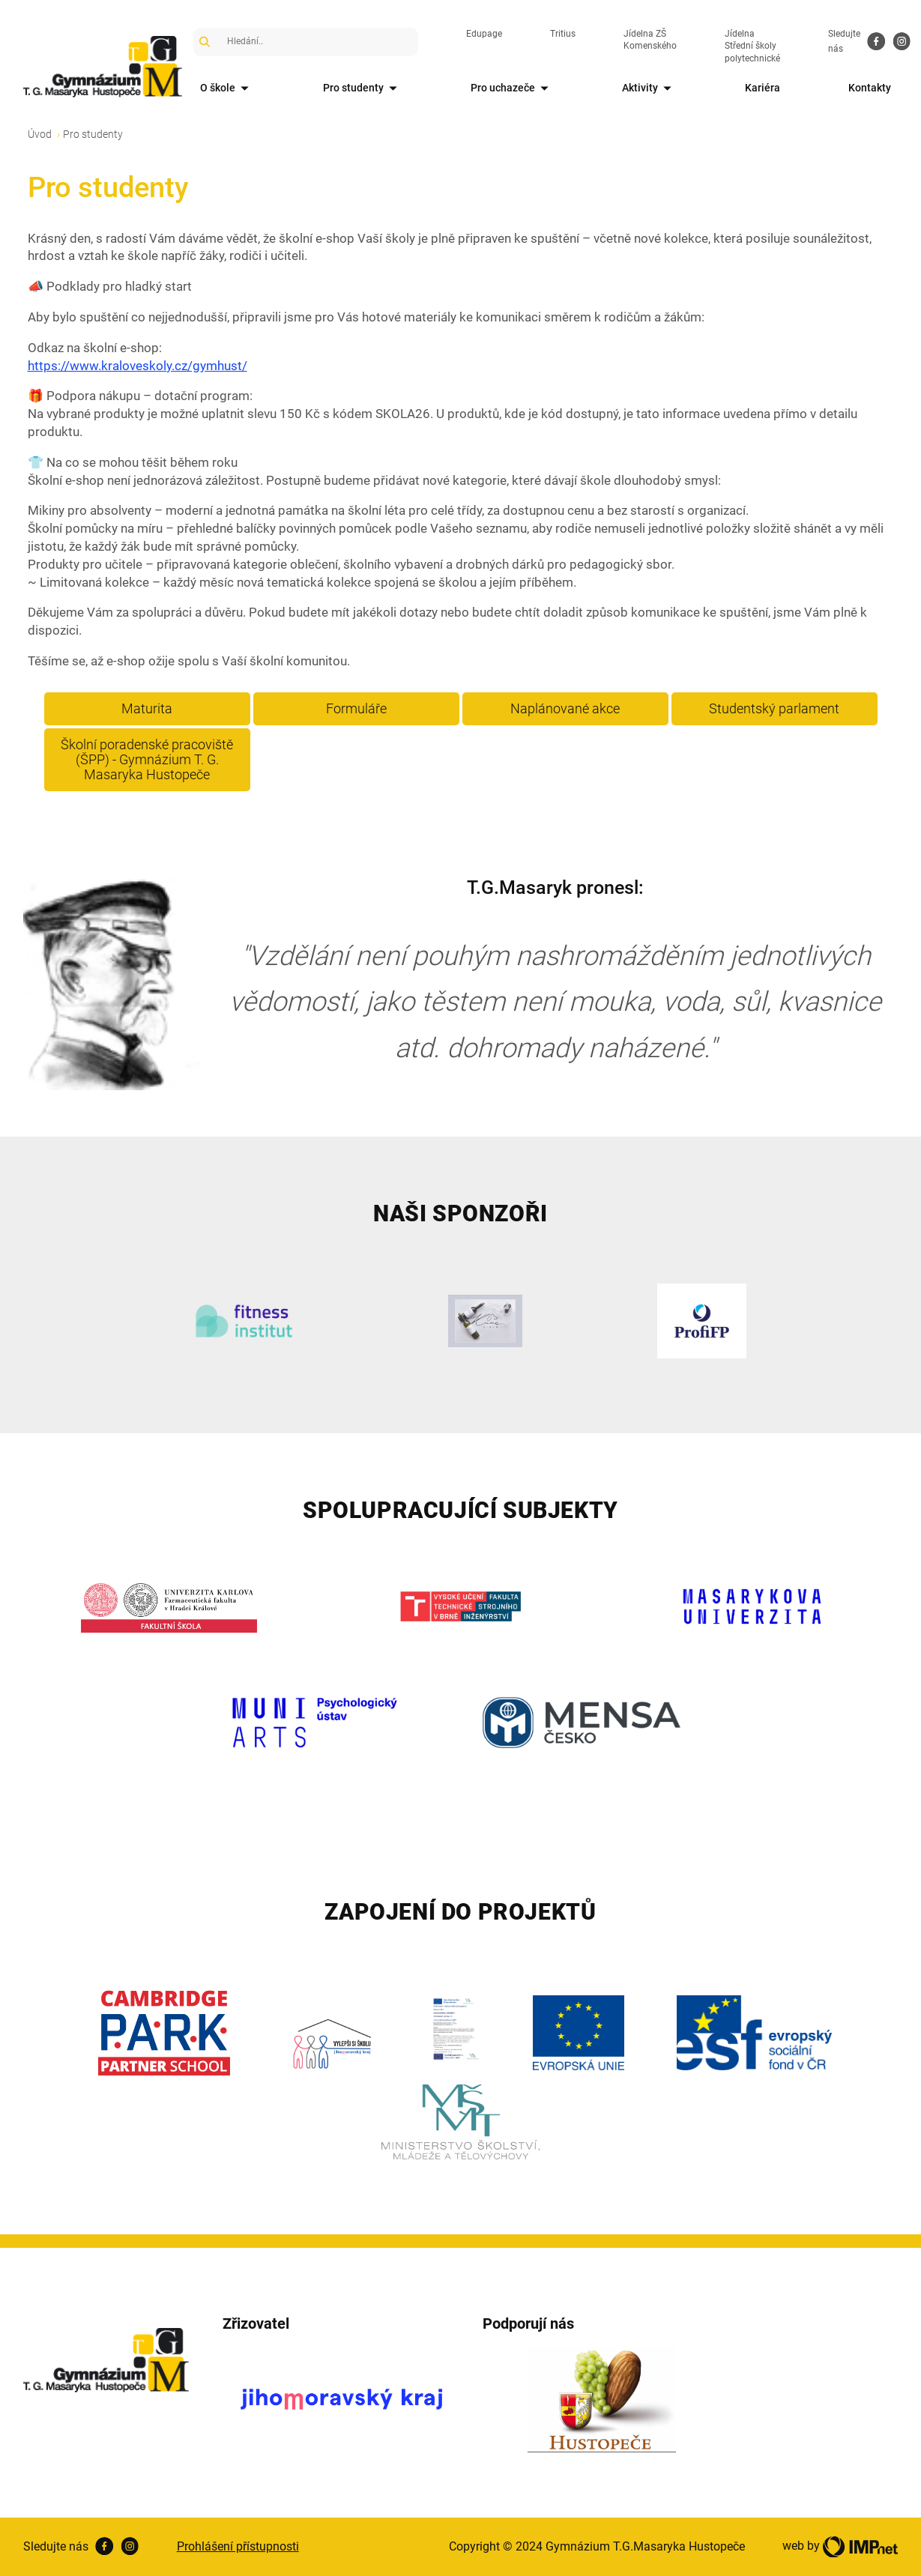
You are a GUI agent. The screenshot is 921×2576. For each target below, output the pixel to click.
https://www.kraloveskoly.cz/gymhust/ (137, 365)
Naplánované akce (565, 708)
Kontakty (869, 88)
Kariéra (762, 88)
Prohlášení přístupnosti (238, 2546)
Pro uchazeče (512, 89)
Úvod (40, 134)
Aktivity (649, 89)
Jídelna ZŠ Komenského (650, 40)
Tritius (563, 33)
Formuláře (356, 708)
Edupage (484, 33)
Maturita (146, 708)
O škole (227, 89)
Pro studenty (362, 89)
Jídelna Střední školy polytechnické (752, 46)
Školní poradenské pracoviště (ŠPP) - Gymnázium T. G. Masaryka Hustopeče (147, 759)
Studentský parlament (774, 708)
